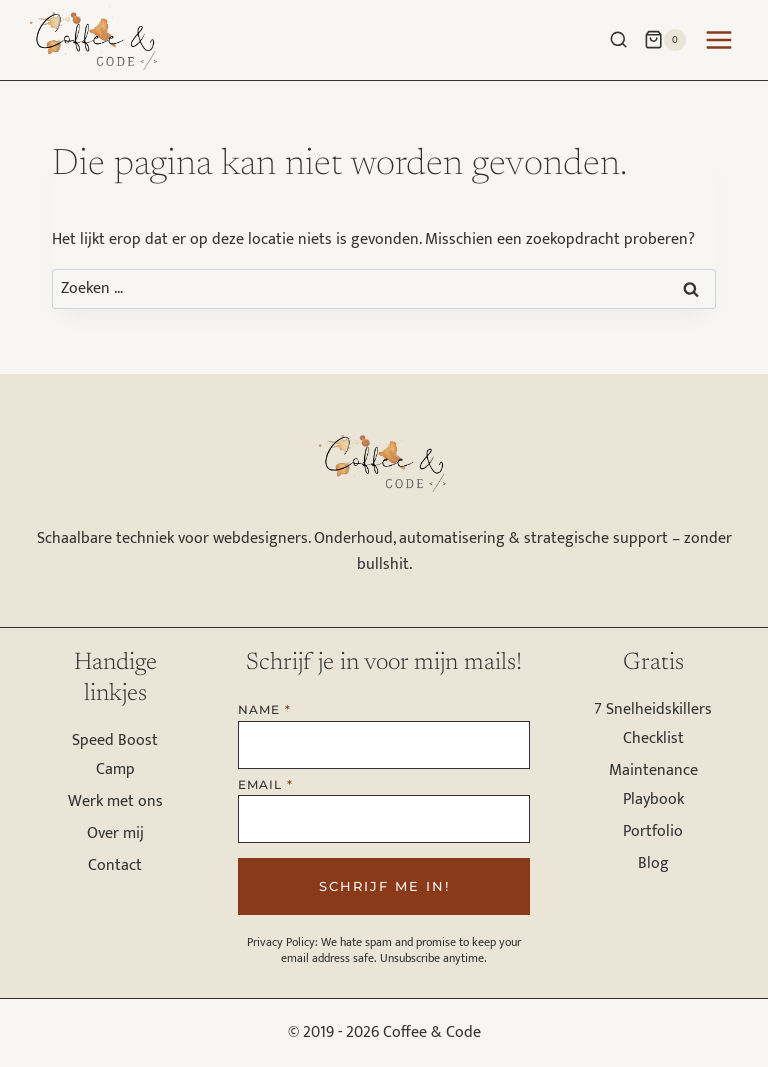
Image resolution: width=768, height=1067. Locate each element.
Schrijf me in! (384, 886)
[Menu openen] (722, 39)
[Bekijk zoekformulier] (613, 35)
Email (265, 784)
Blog (653, 863)
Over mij (115, 833)
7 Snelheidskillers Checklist (653, 724)
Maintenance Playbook (653, 785)
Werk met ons (115, 801)
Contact (115, 865)
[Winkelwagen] (665, 40)
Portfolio (653, 831)
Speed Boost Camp (115, 755)
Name (264, 709)
